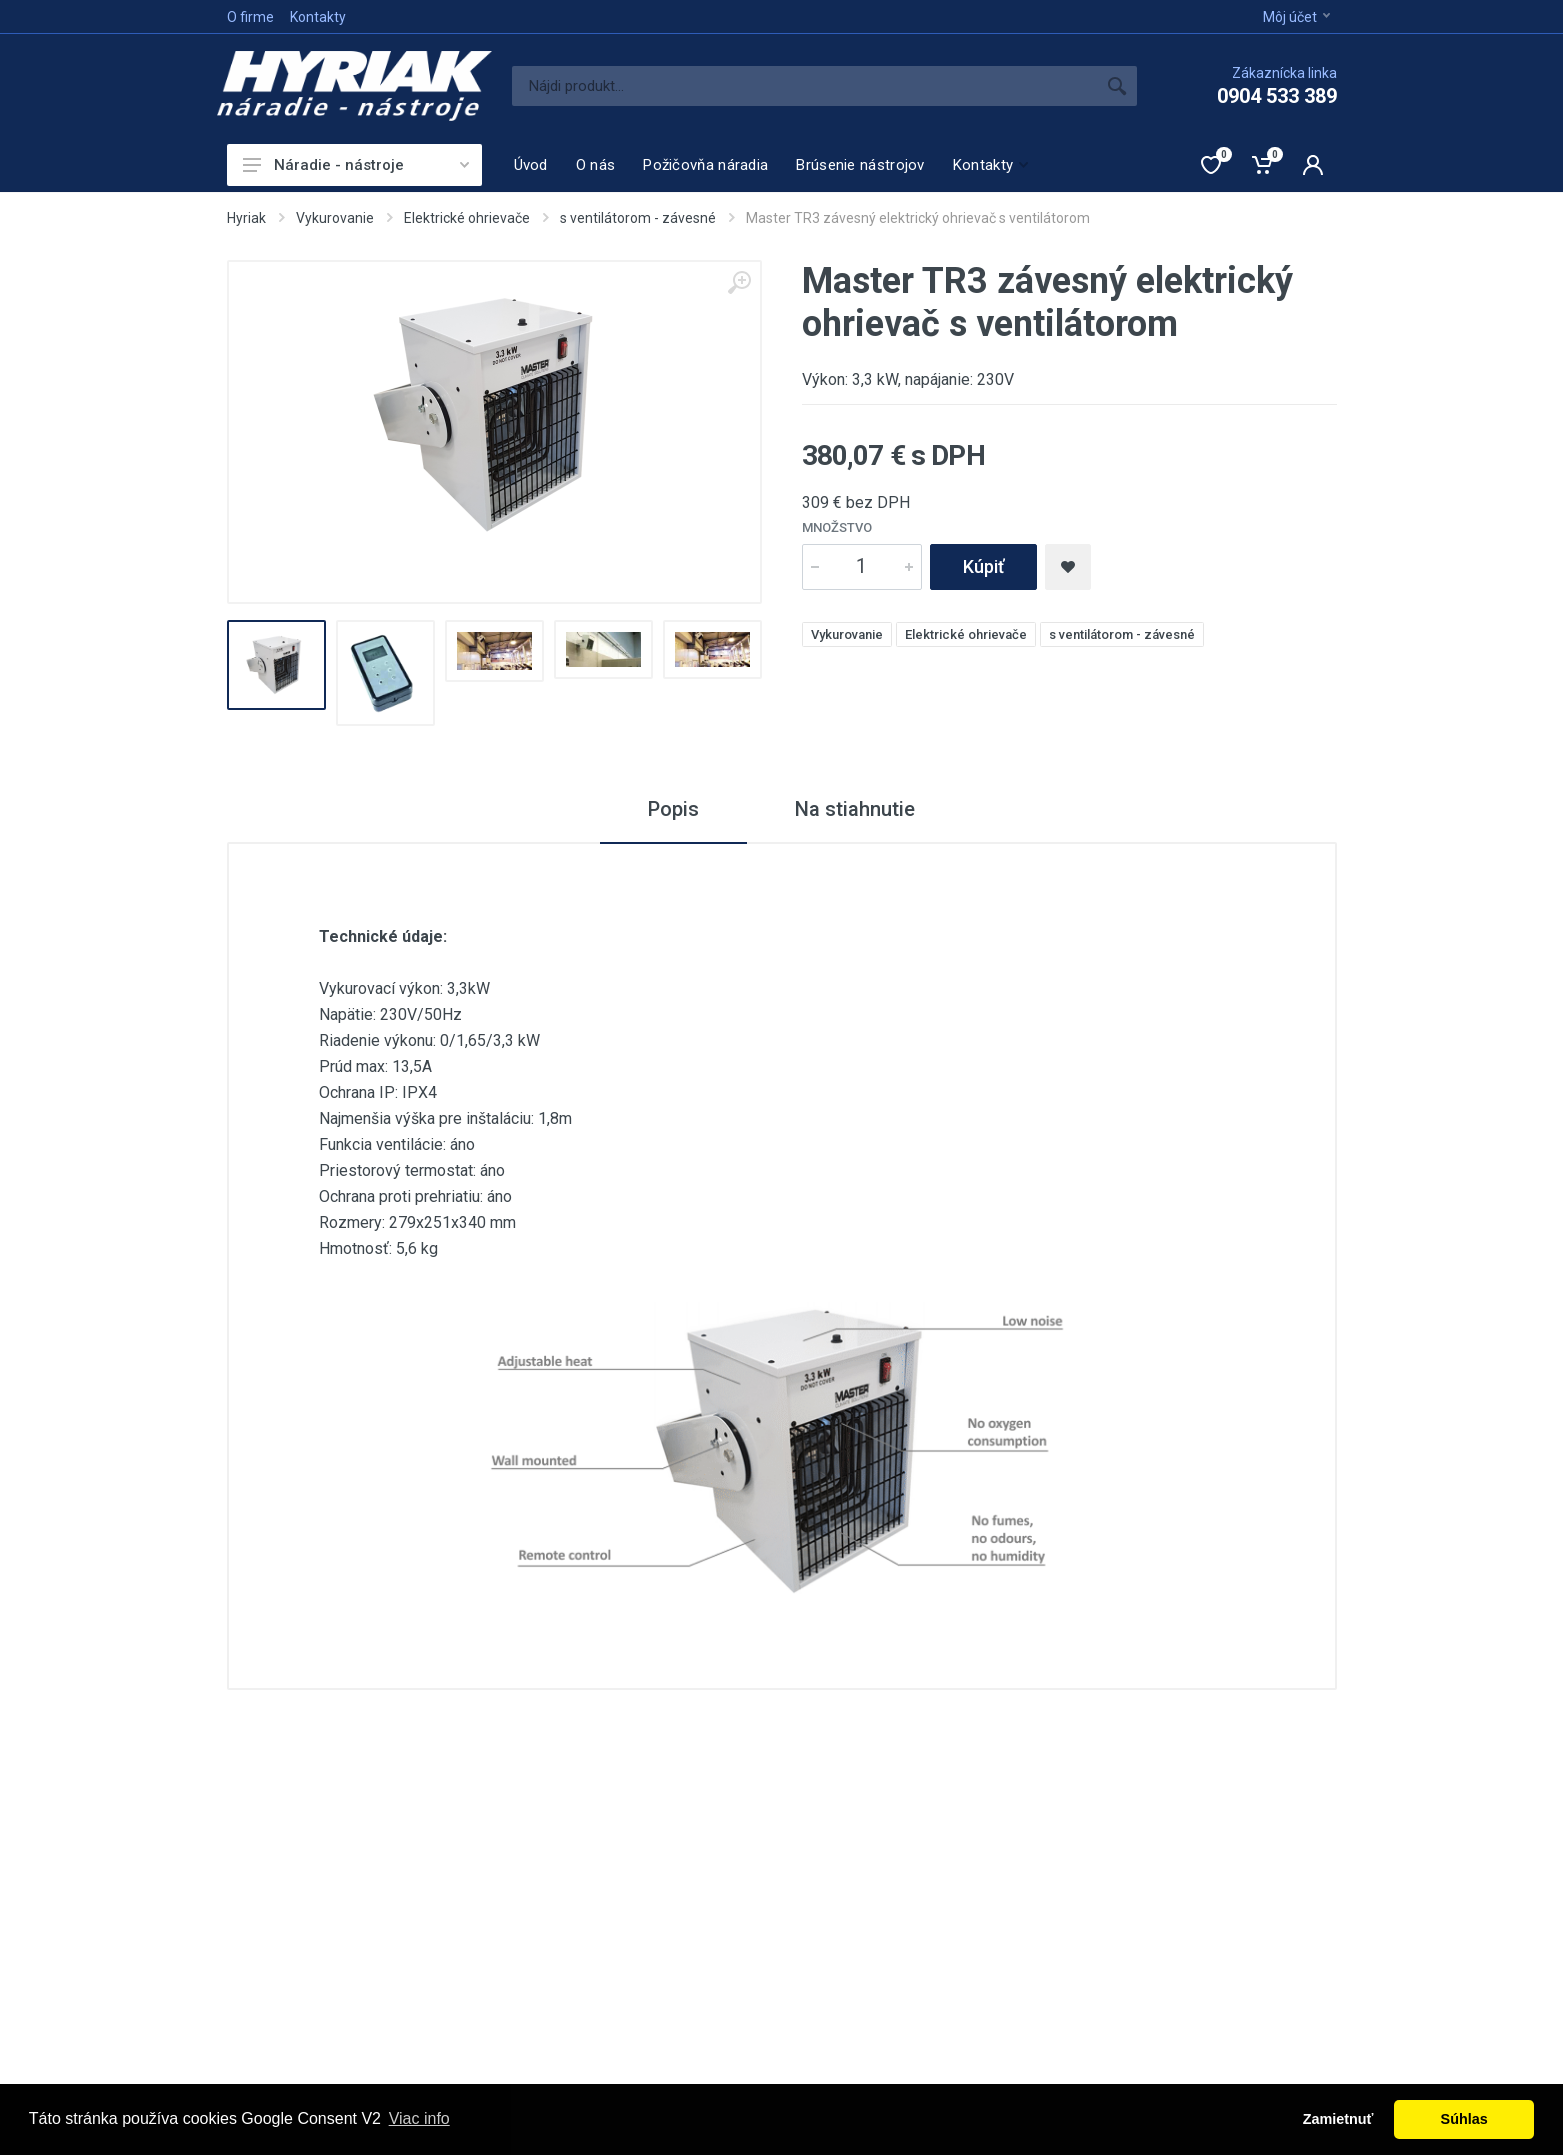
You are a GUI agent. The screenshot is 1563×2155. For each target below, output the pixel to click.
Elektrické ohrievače (467, 218)
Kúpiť (983, 566)
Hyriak (246, 218)
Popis (673, 809)
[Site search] (804, 86)
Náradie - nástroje (356, 165)
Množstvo (837, 527)
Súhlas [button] (1464, 2119)
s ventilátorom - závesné (638, 218)
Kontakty (318, 17)
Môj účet (1296, 17)
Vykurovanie (335, 218)
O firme (250, 17)
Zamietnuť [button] (1338, 2119)
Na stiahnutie (855, 809)
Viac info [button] (419, 2118)
